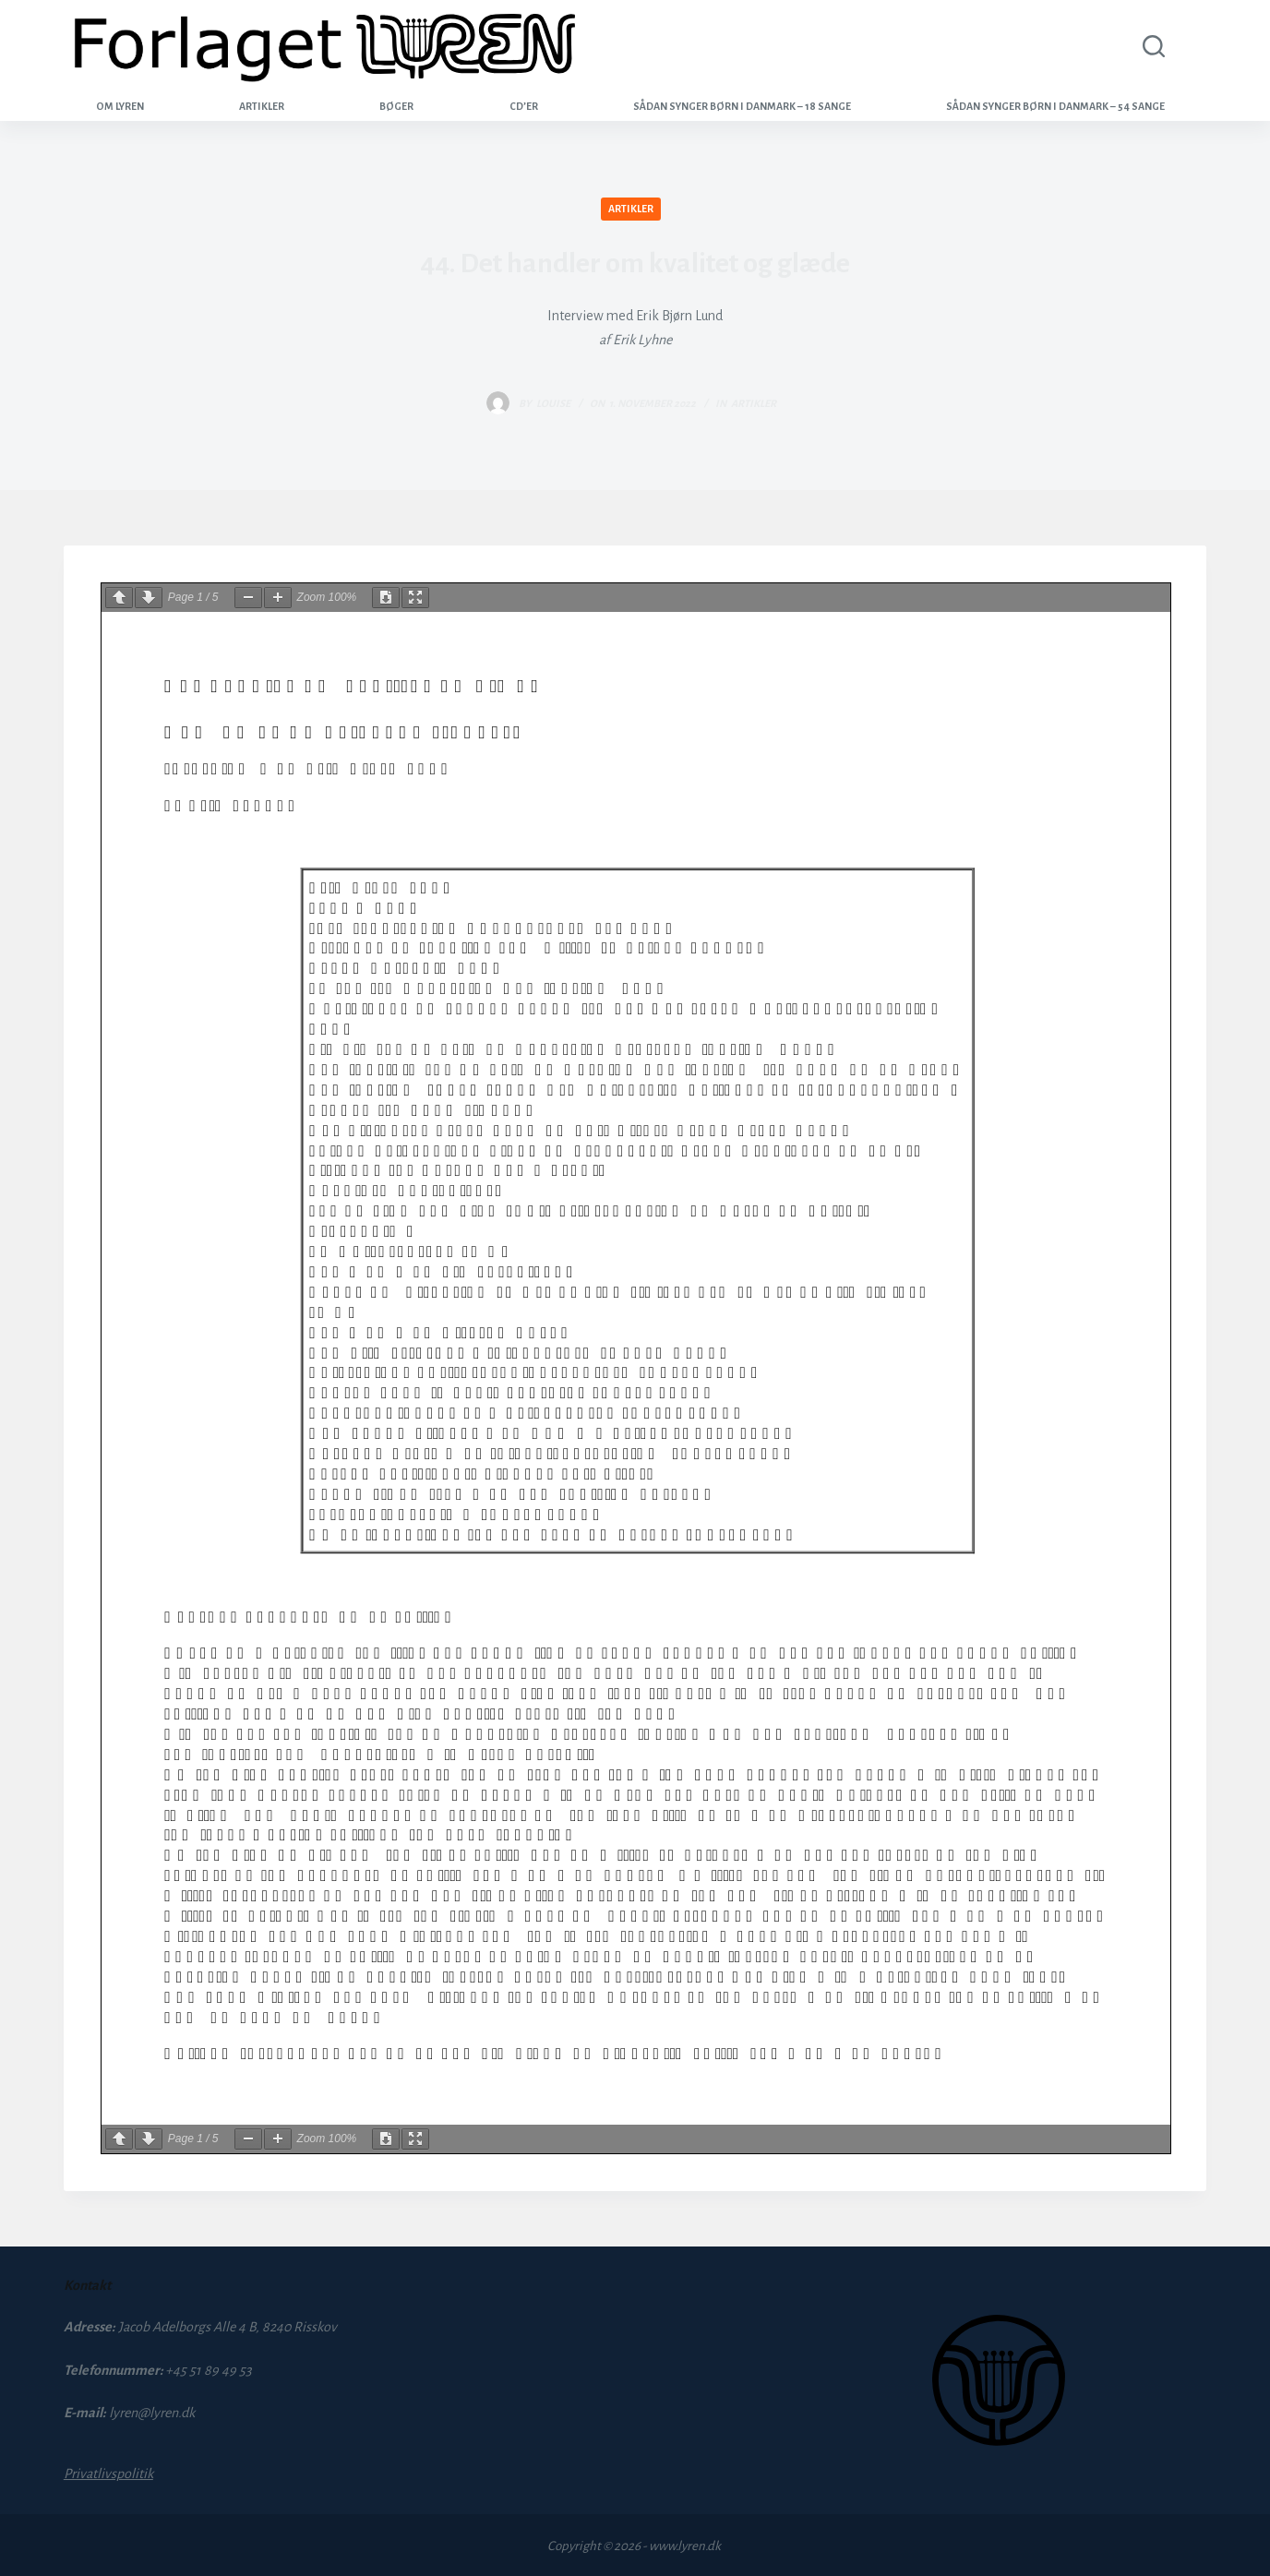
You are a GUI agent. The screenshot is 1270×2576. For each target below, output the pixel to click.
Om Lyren (120, 106)
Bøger (396, 106)
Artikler (261, 106)
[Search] (1150, 46)
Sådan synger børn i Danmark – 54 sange (1055, 106)
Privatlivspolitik (108, 2473)
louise (553, 403)
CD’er (523, 106)
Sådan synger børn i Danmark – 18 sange (742, 106)
